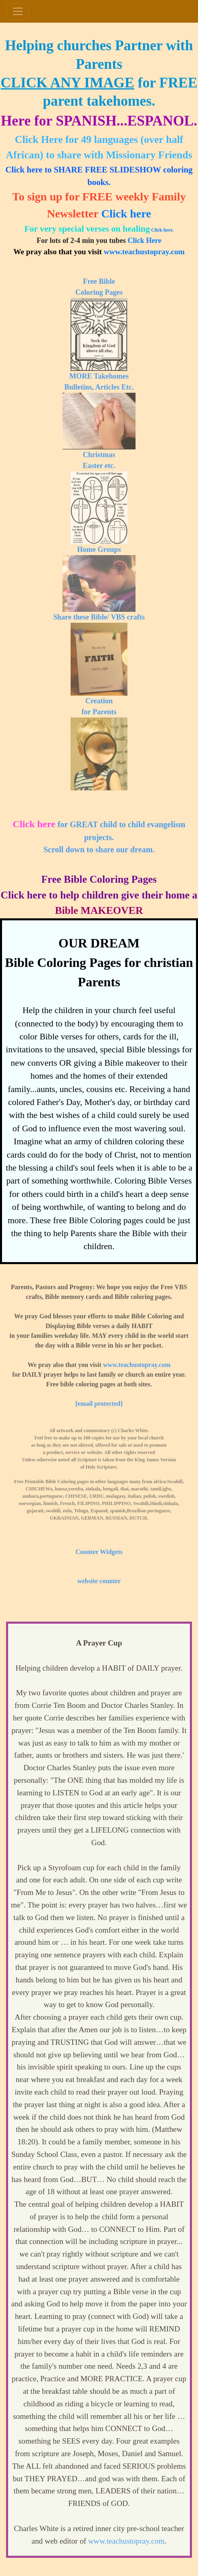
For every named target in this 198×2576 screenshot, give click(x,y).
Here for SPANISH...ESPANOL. (99, 121)
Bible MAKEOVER (99, 910)
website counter (99, 1581)
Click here (126, 213)
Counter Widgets (99, 1551)
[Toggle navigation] (17, 11)
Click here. (162, 230)
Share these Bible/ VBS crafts (98, 617)
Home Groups (99, 549)
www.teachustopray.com (144, 251)
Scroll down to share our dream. (99, 849)
